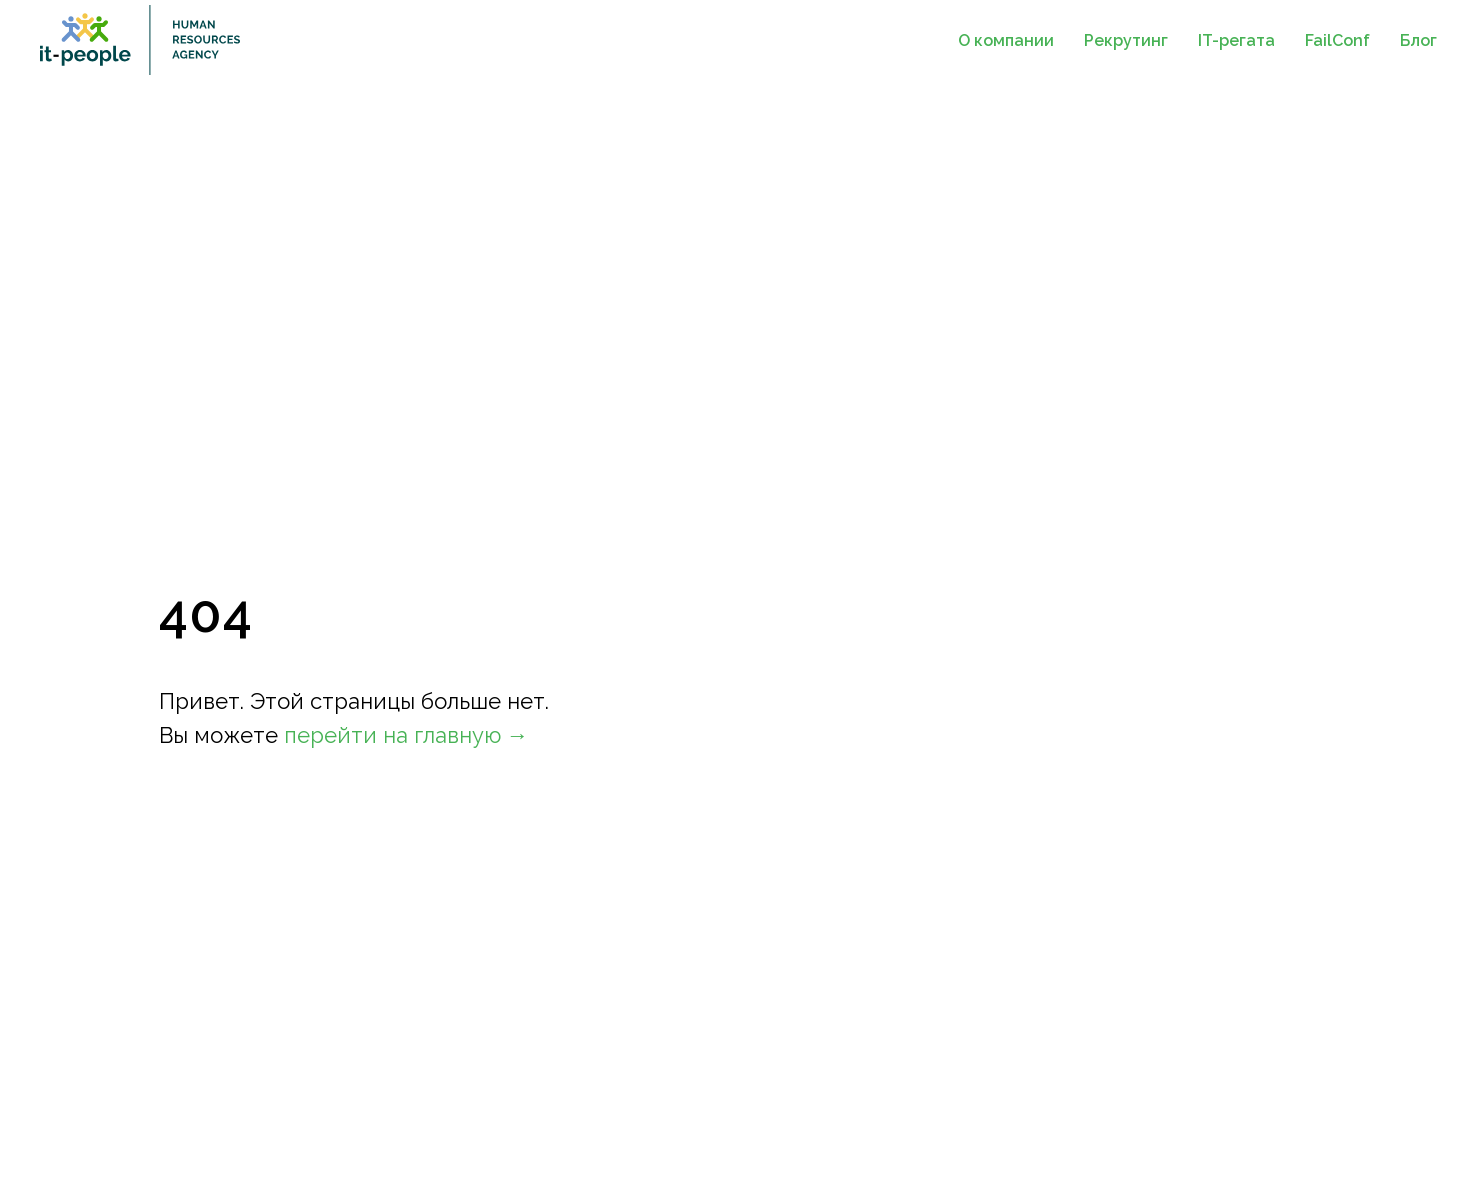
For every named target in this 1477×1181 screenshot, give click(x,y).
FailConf (1337, 40)
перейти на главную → (406, 735)
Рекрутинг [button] (1126, 40)
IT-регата (1236, 40)
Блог (1418, 40)
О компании (1006, 40)
